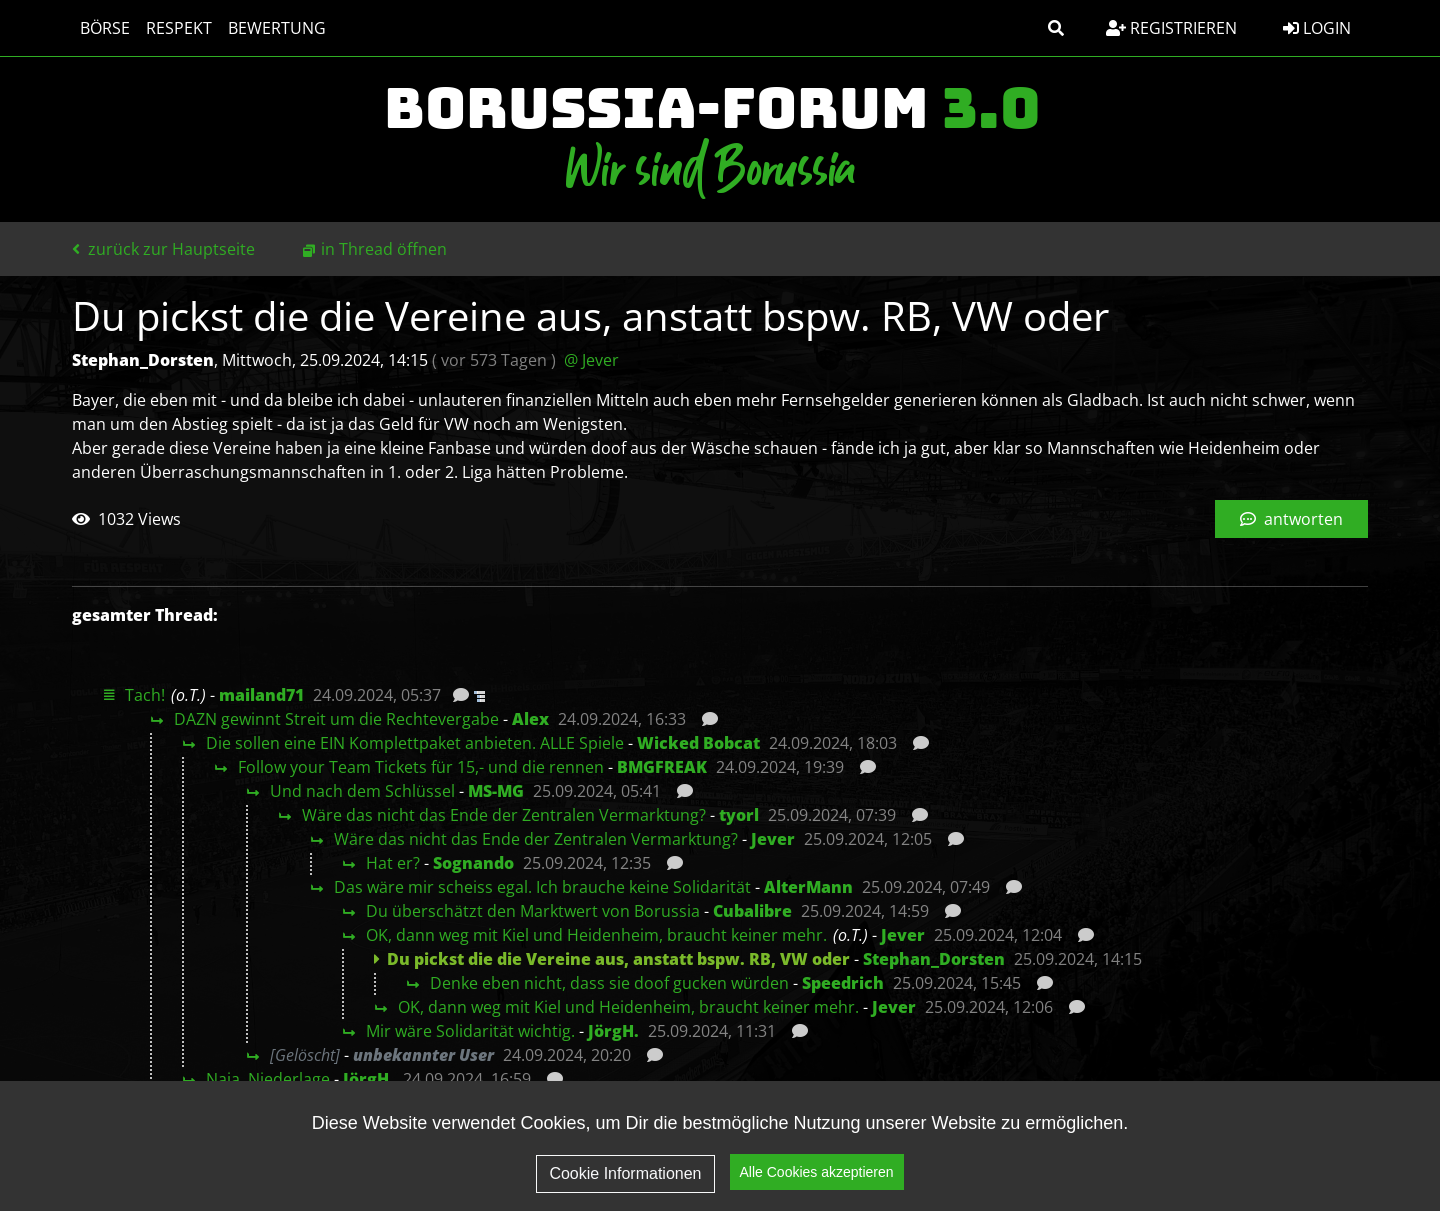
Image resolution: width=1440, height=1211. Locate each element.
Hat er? (393, 863)
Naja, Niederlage (268, 1079)
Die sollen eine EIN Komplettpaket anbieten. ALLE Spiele (415, 743)
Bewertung (277, 28)
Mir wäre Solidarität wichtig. (470, 1031)
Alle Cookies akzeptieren (817, 1189)
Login (1317, 28)
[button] (1056, 28)
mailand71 (261, 695)
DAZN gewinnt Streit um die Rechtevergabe (336, 719)
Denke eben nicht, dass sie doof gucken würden (609, 983)
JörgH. (613, 1031)
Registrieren (1171, 28)
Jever (773, 839)
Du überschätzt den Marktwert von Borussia (533, 911)
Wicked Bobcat (698, 743)
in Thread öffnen (384, 249)
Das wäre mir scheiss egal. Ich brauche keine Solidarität (542, 887)
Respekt (179, 28)
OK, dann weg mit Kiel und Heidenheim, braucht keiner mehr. (596, 935)
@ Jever (591, 360)
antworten (1291, 519)
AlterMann (808, 887)
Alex (530, 719)
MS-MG (496, 791)
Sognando (473, 863)
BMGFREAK (662, 767)
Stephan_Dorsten (934, 959)
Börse (105, 28)
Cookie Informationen (625, 1189)
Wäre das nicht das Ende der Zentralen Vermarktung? (504, 815)
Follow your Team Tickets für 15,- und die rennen (421, 767)
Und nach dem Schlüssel (362, 791)
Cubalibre (752, 911)
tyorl (739, 815)
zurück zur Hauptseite (163, 249)
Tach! (145, 695)
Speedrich (843, 983)
